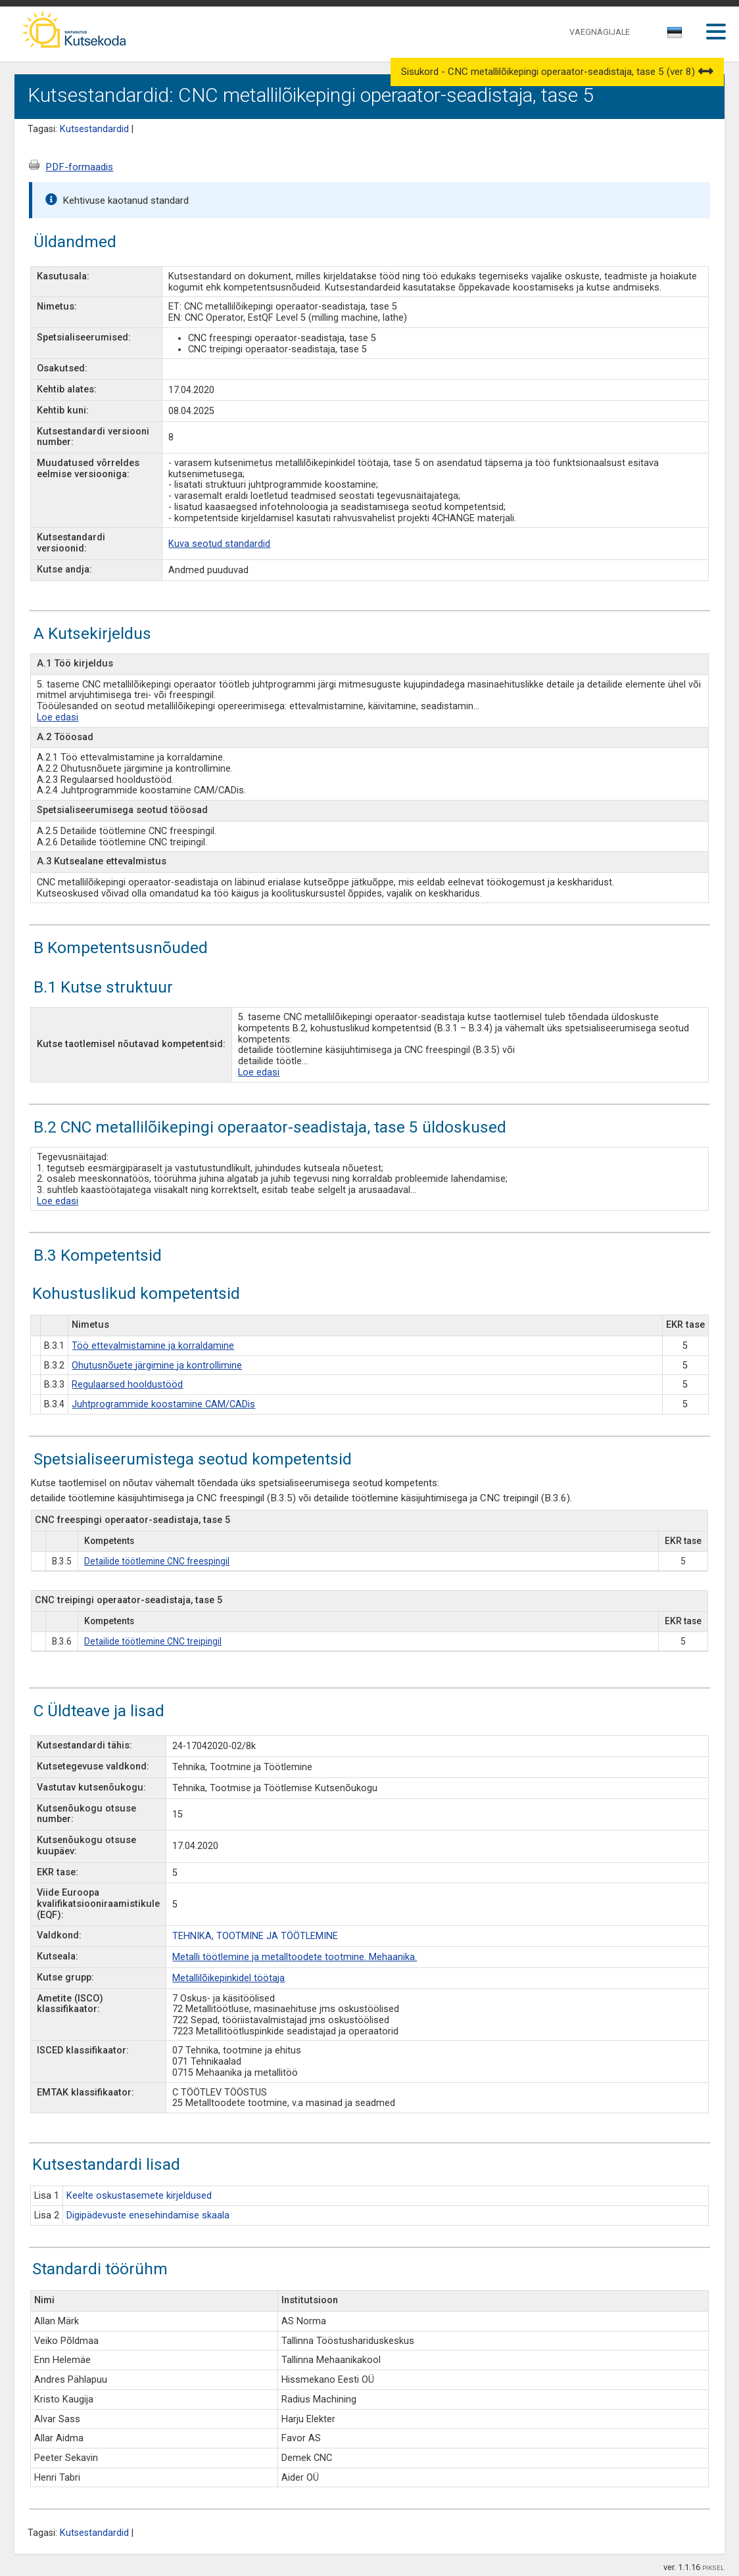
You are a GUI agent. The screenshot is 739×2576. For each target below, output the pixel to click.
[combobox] (675, 36)
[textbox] (672, 35)
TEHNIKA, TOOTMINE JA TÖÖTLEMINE (255, 1936)
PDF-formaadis (79, 167)
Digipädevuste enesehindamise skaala (147, 2215)
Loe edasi (57, 717)
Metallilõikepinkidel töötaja (228, 1978)
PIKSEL (713, 2567)
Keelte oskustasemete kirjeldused (139, 2195)
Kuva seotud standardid (219, 544)
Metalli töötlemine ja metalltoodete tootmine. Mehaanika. (294, 1957)
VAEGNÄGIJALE (599, 32)
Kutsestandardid (94, 129)
